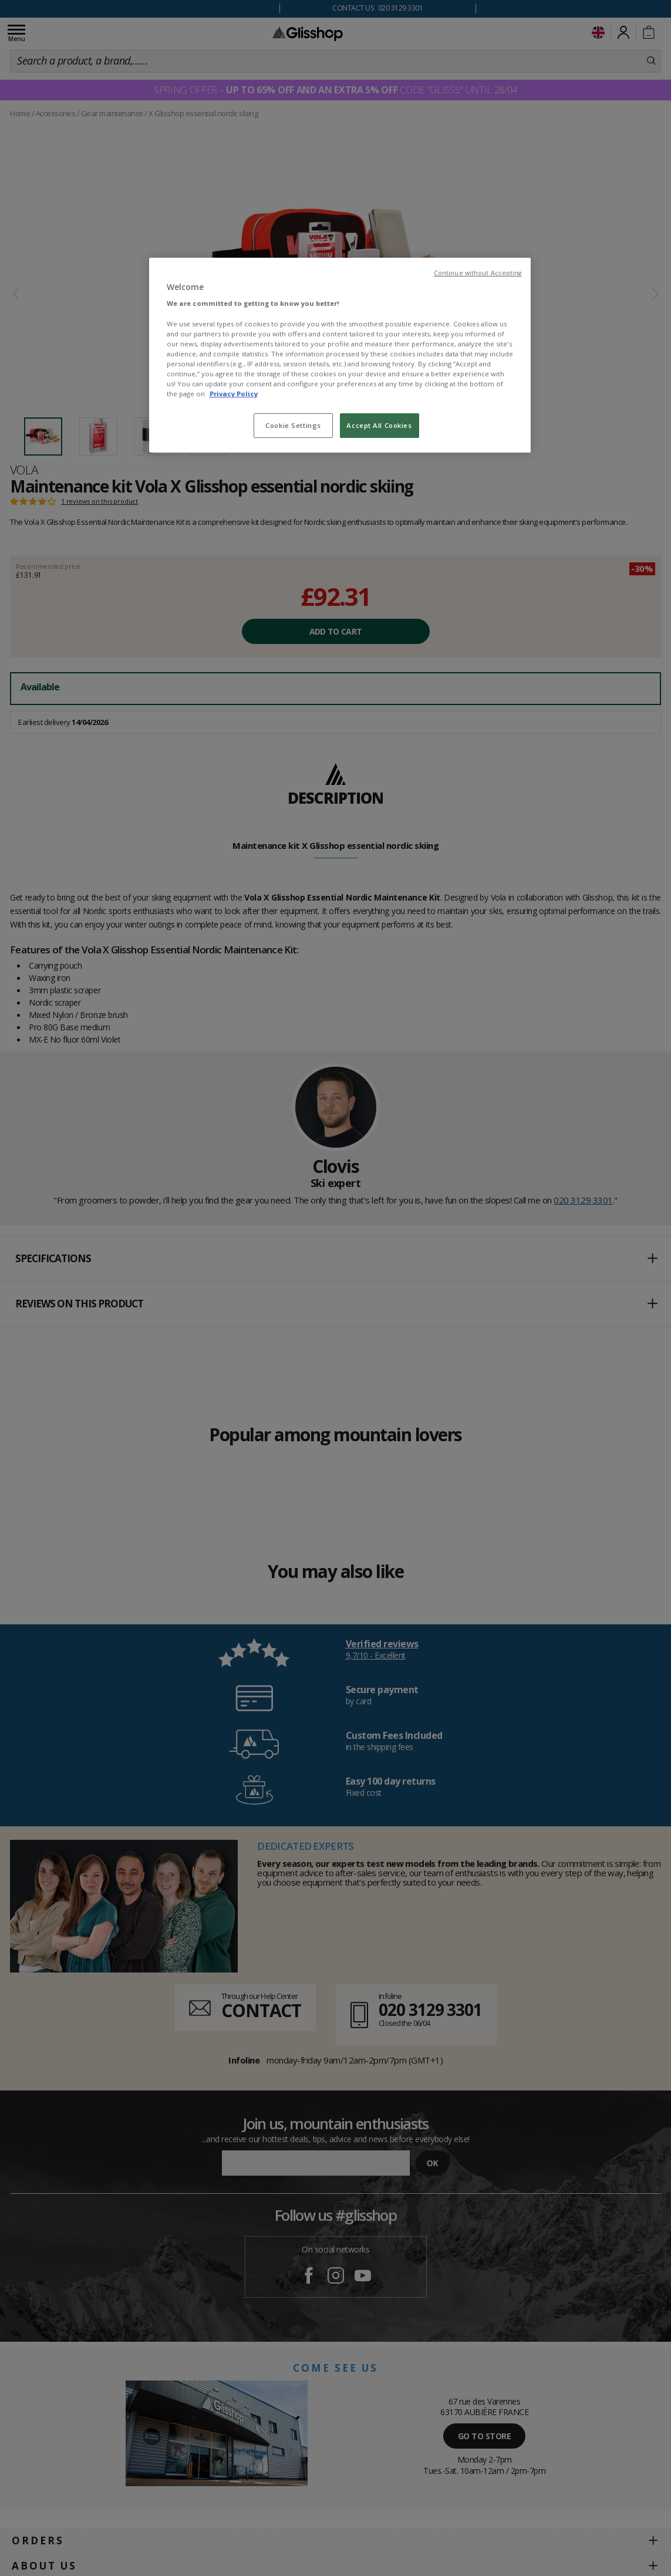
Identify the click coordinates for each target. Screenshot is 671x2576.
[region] (340, 355)
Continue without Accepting (478, 273)
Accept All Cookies (379, 425)
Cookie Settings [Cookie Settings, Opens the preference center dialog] (293, 425)
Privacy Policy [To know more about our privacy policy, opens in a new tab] (234, 393)
